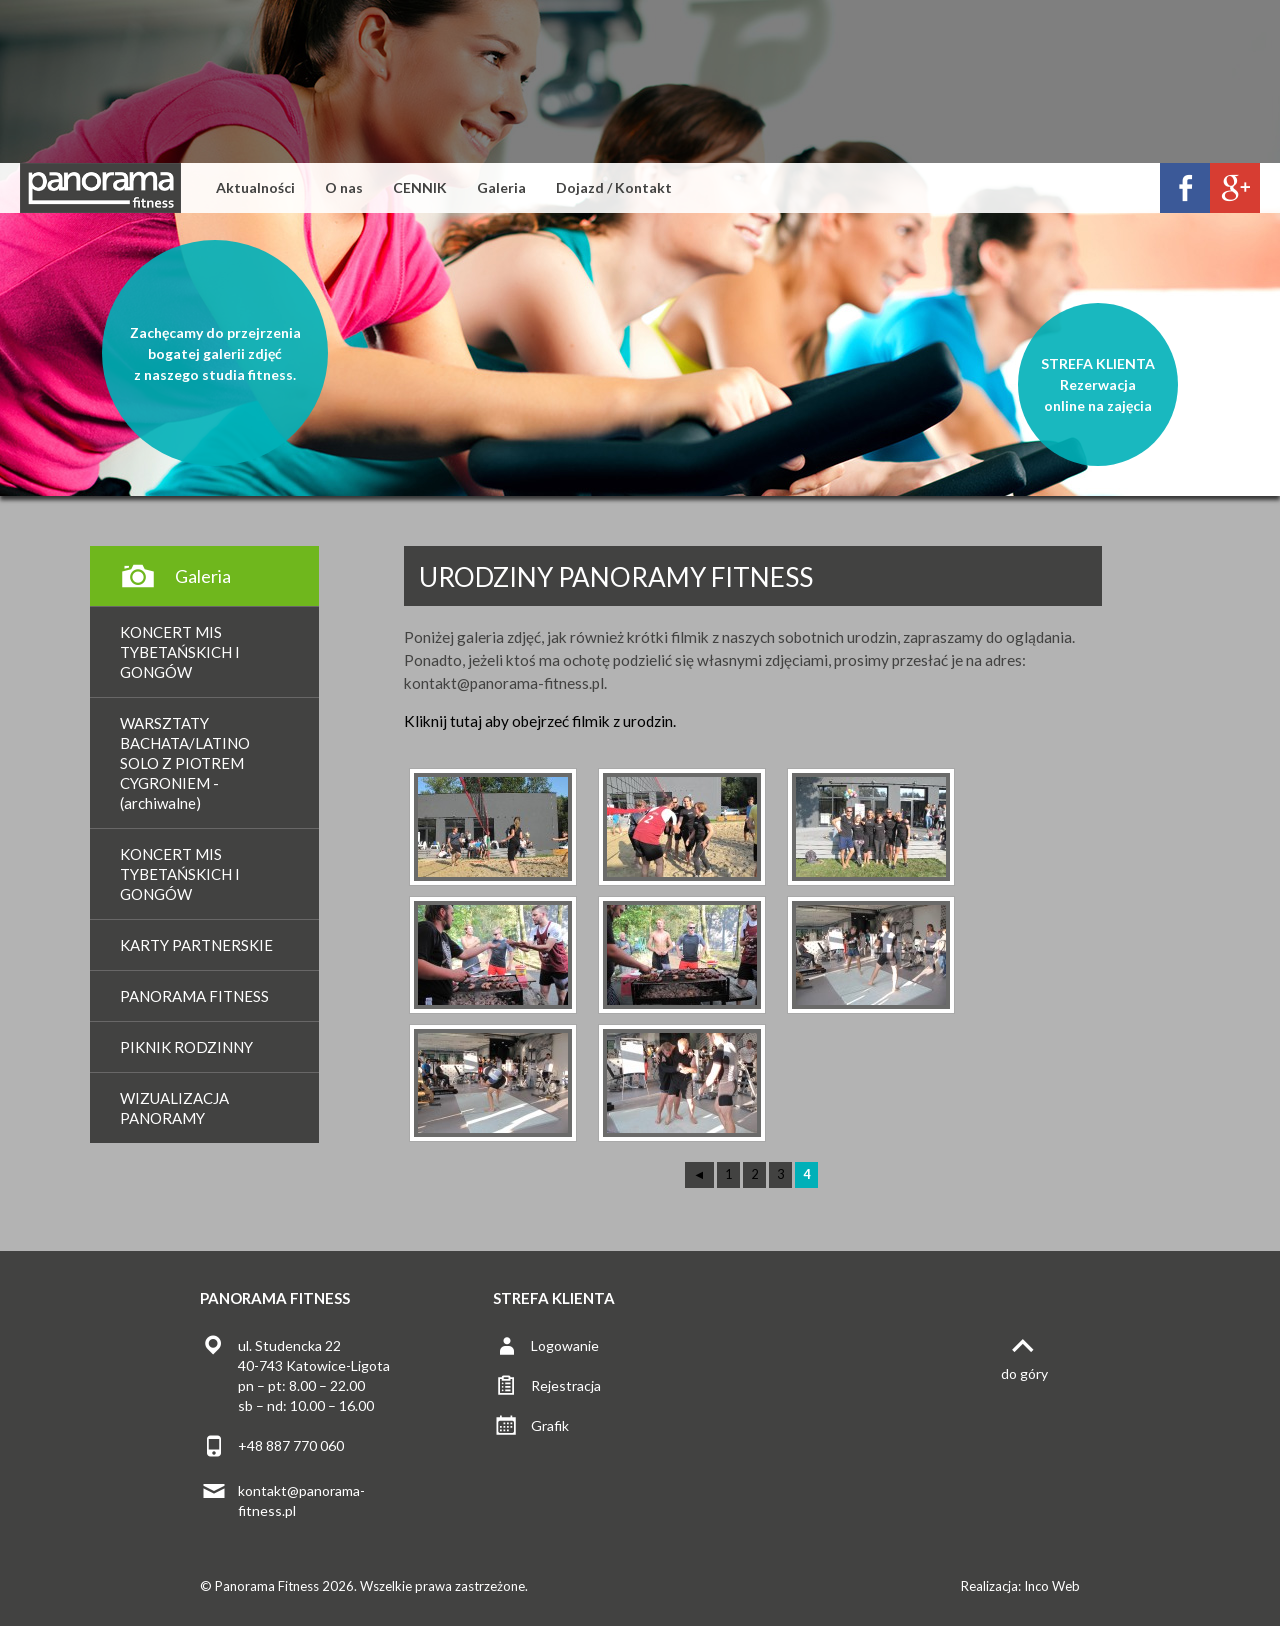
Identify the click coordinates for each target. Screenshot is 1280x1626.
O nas (344, 187)
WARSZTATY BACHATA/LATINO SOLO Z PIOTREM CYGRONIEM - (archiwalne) (185, 763)
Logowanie (565, 1345)
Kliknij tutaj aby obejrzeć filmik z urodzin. (540, 721)
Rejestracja (566, 1385)
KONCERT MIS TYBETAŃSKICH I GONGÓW (180, 652)
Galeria (501, 187)
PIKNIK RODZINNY (186, 1047)
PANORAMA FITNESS (194, 996)
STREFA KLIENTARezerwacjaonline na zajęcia (1098, 384)
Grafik (550, 1425)
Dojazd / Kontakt (614, 187)
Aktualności (255, 187)
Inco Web (1052, 1586)
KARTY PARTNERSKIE (196, 945)
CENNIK (420, 187)
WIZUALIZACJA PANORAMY (174, 1108)
